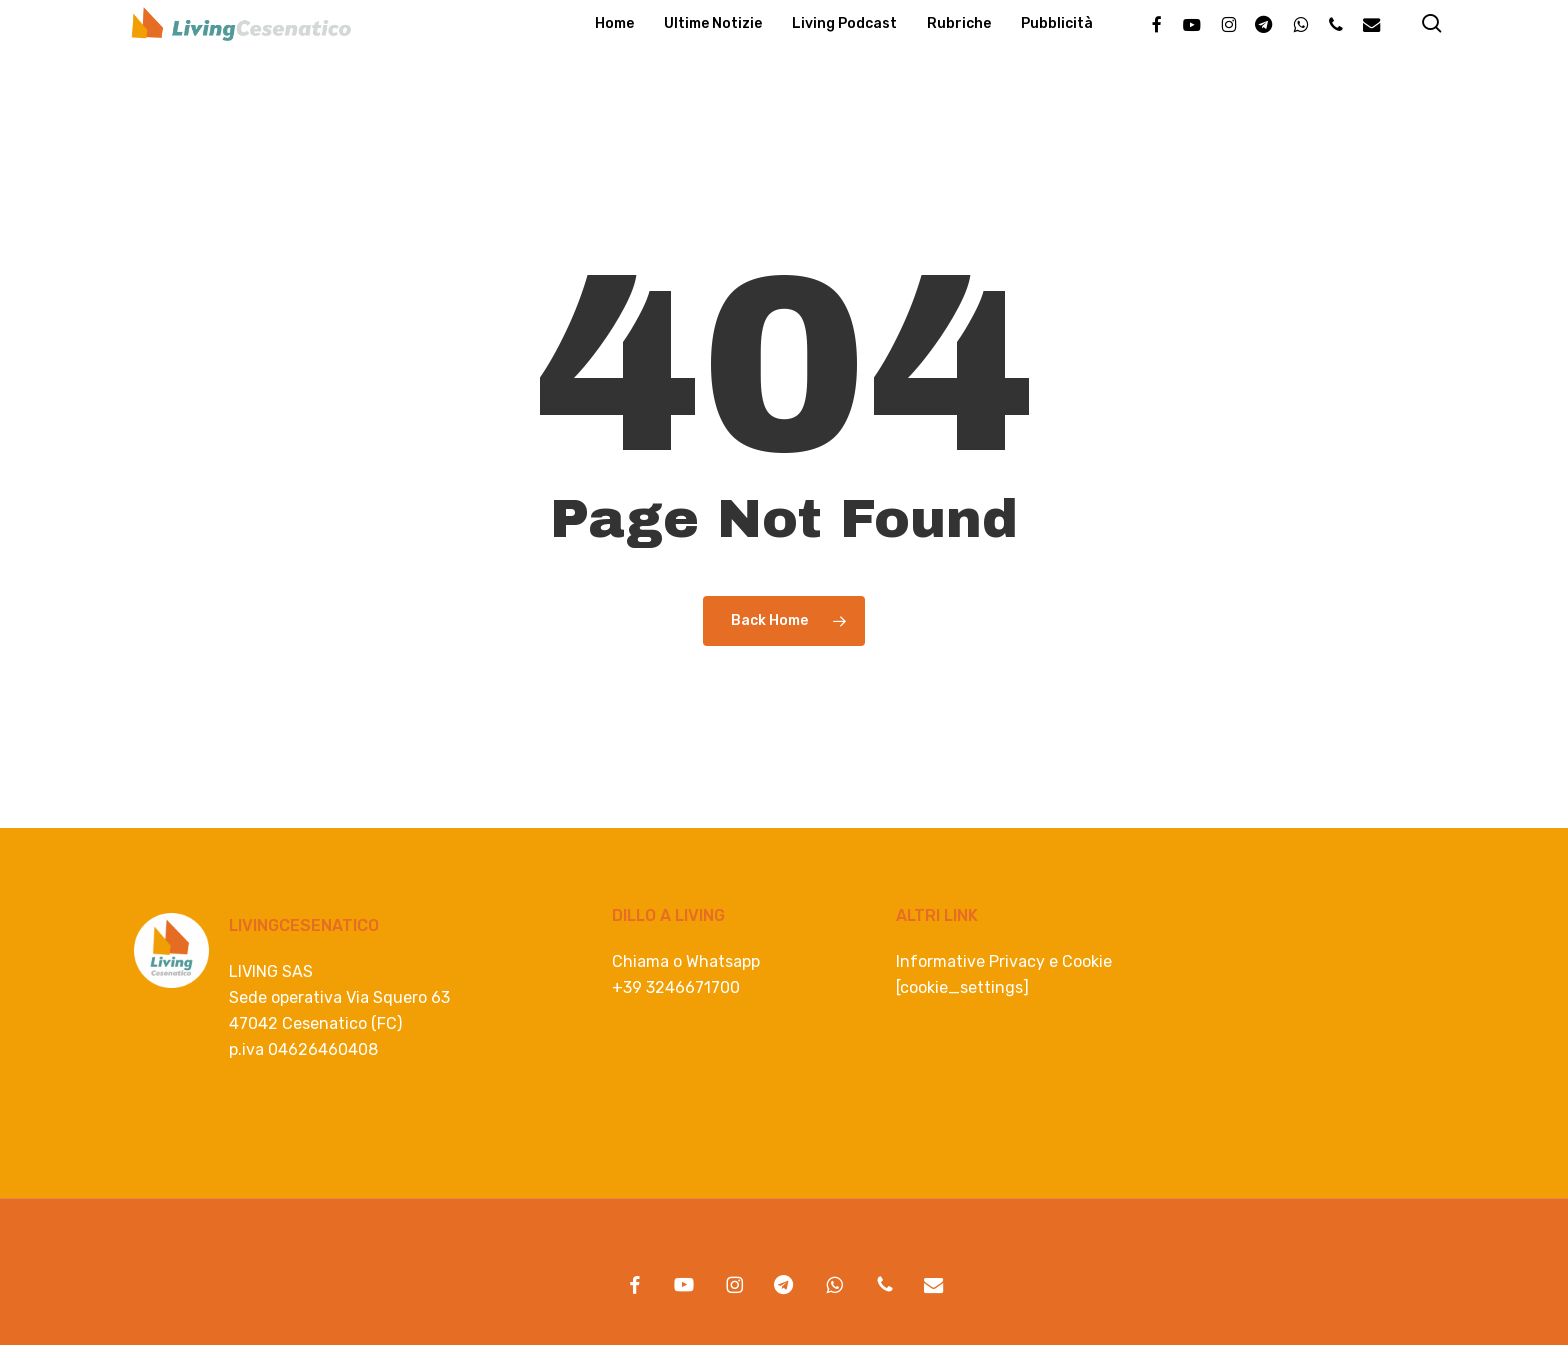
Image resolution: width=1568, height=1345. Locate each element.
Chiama (640, 961)
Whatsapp (723, 961)
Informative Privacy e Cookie (1004, 961)
